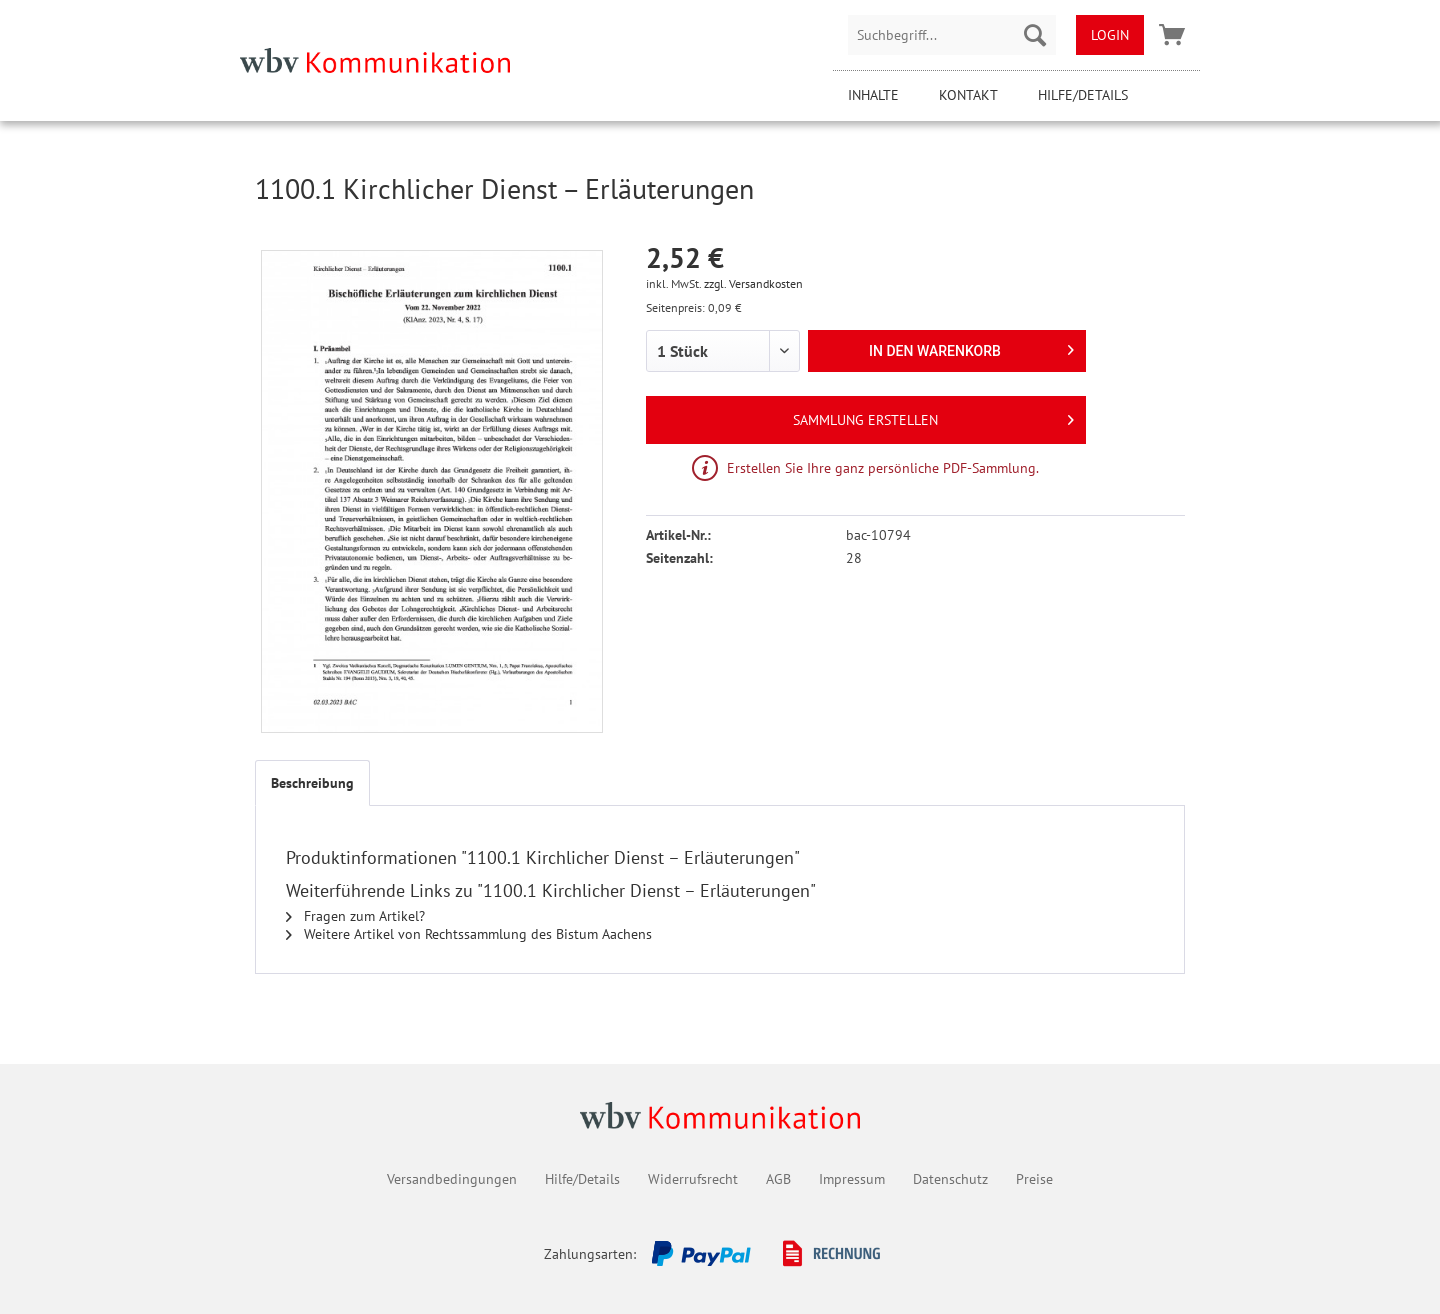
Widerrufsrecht (693, 1179)
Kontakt (968, 95)
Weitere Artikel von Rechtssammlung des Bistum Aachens (469, 934)
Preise (1034, 1179)
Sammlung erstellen (933, 416)
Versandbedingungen (452, 1179)
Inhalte (873, 95)
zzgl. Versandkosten (753, 283)
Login (1110, 35)
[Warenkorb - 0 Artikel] (1172, 35)
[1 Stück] (723, 351)
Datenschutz (950, 1179)
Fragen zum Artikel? (355, 916)
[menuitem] (952, 35)
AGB (778, 1179)
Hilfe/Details (1083, 95)
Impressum (852, 1179)
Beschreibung (312, 783)
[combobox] (952, 35)
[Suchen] (1035, 35)
